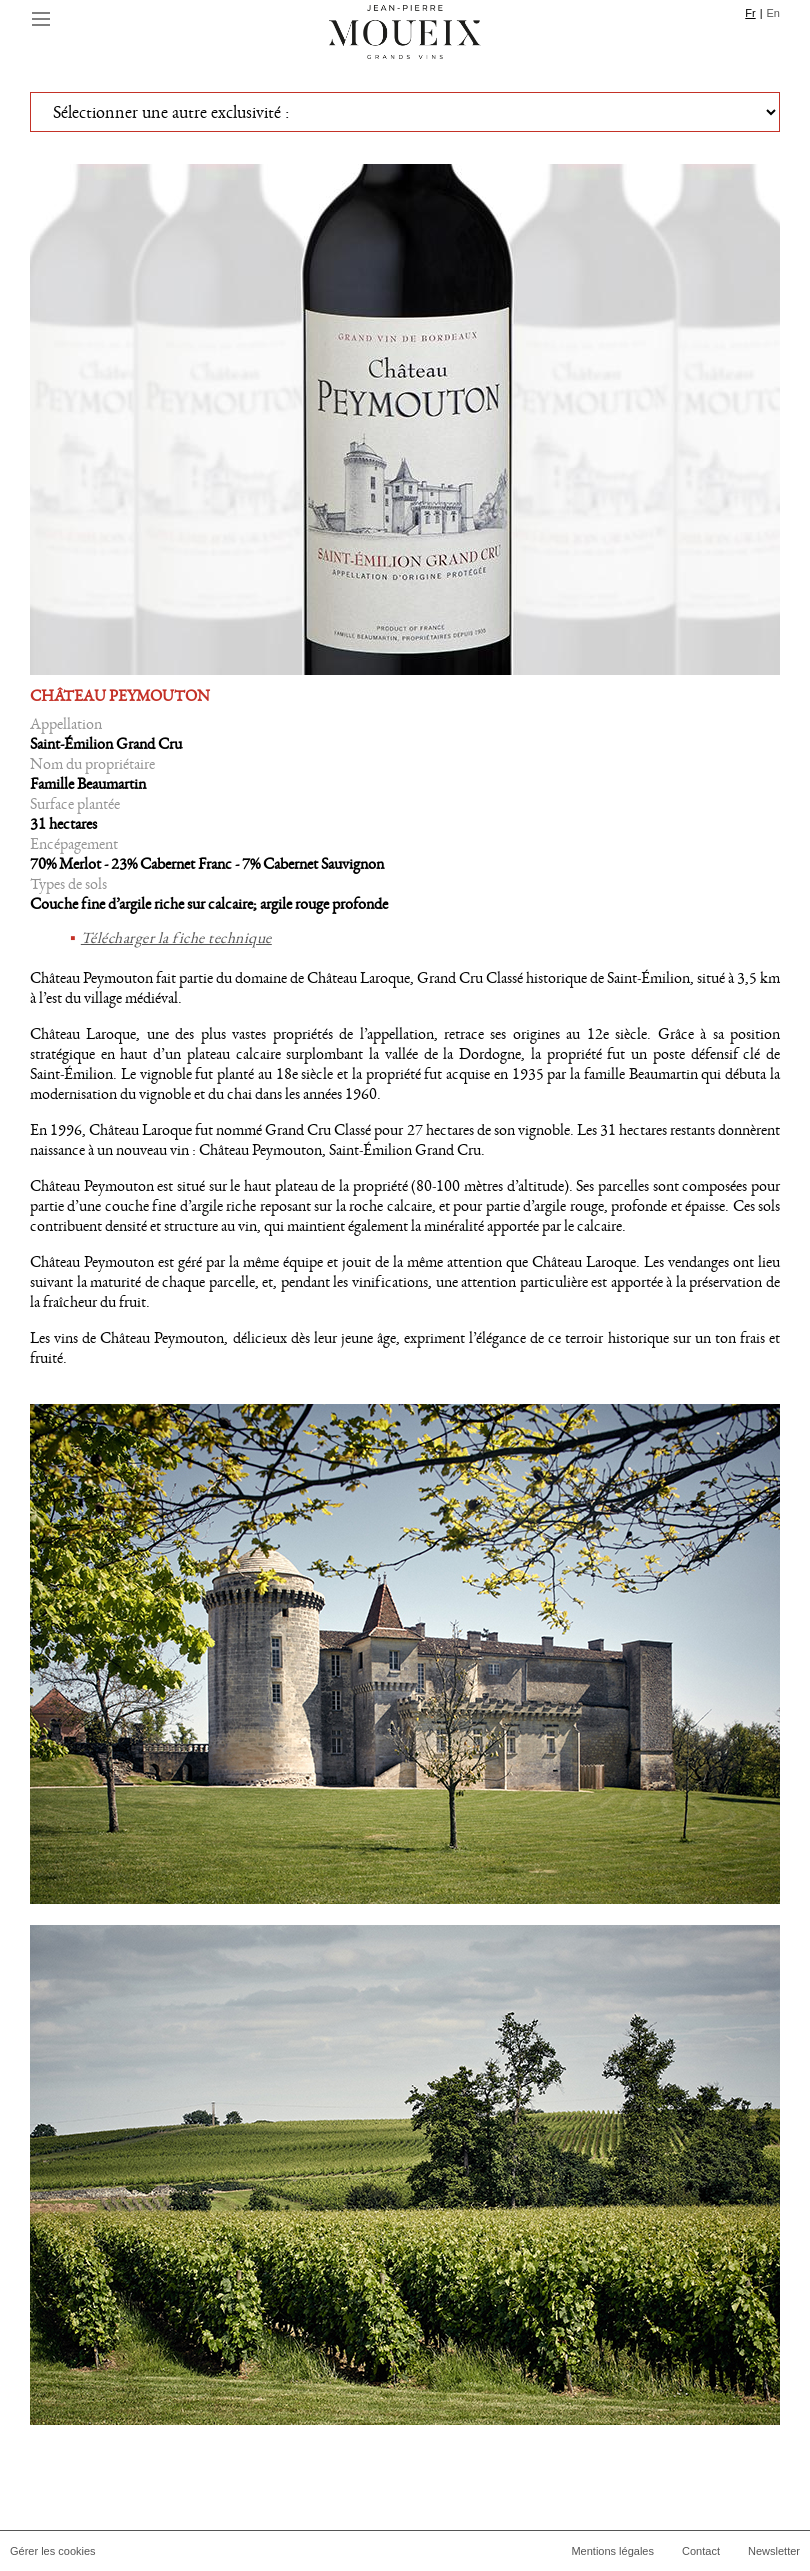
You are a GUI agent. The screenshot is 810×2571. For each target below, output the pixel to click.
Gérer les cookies (53, 2551)
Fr (750, 13)
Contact (701, 2551)
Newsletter (774, 2551)
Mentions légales (612, 2551)
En (773, 13)
